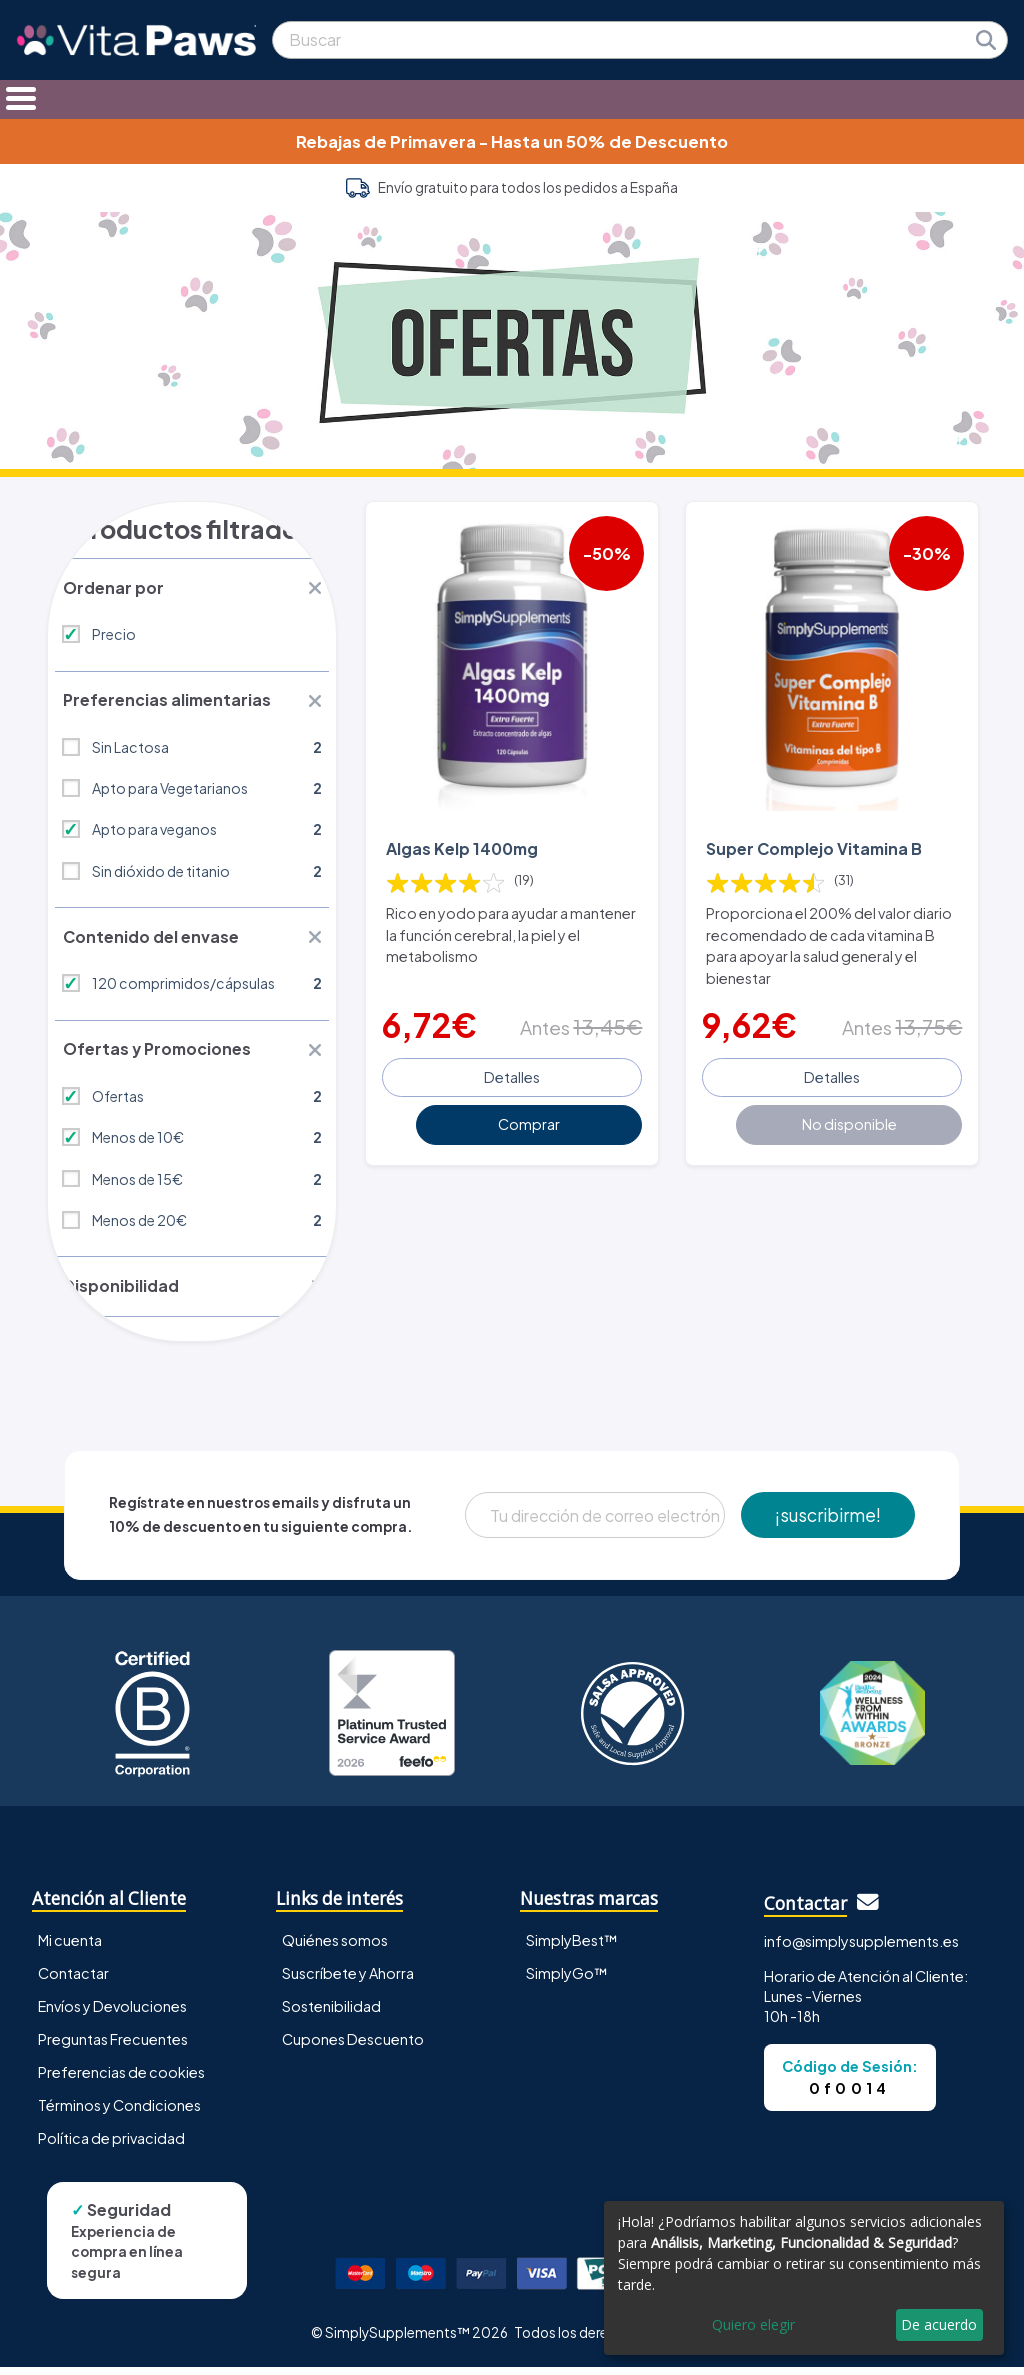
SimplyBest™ (572, 1947)
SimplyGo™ (567, 1980)
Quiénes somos (335, 1947)
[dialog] (804, 2278)
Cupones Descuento (353, 2046)
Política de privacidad (111, 2145)
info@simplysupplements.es (861, 1948)
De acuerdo (939, 2324)
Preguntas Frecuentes (113, 2046)
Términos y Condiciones (119, 2112)
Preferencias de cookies (121, 2079)
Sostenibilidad (331, 2013)
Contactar (73, 1980)
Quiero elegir (753, 2324)
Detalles (512, 1074)
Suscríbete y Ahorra (348, 1980)
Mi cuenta (70, 1947)
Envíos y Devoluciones (112, 2013)
